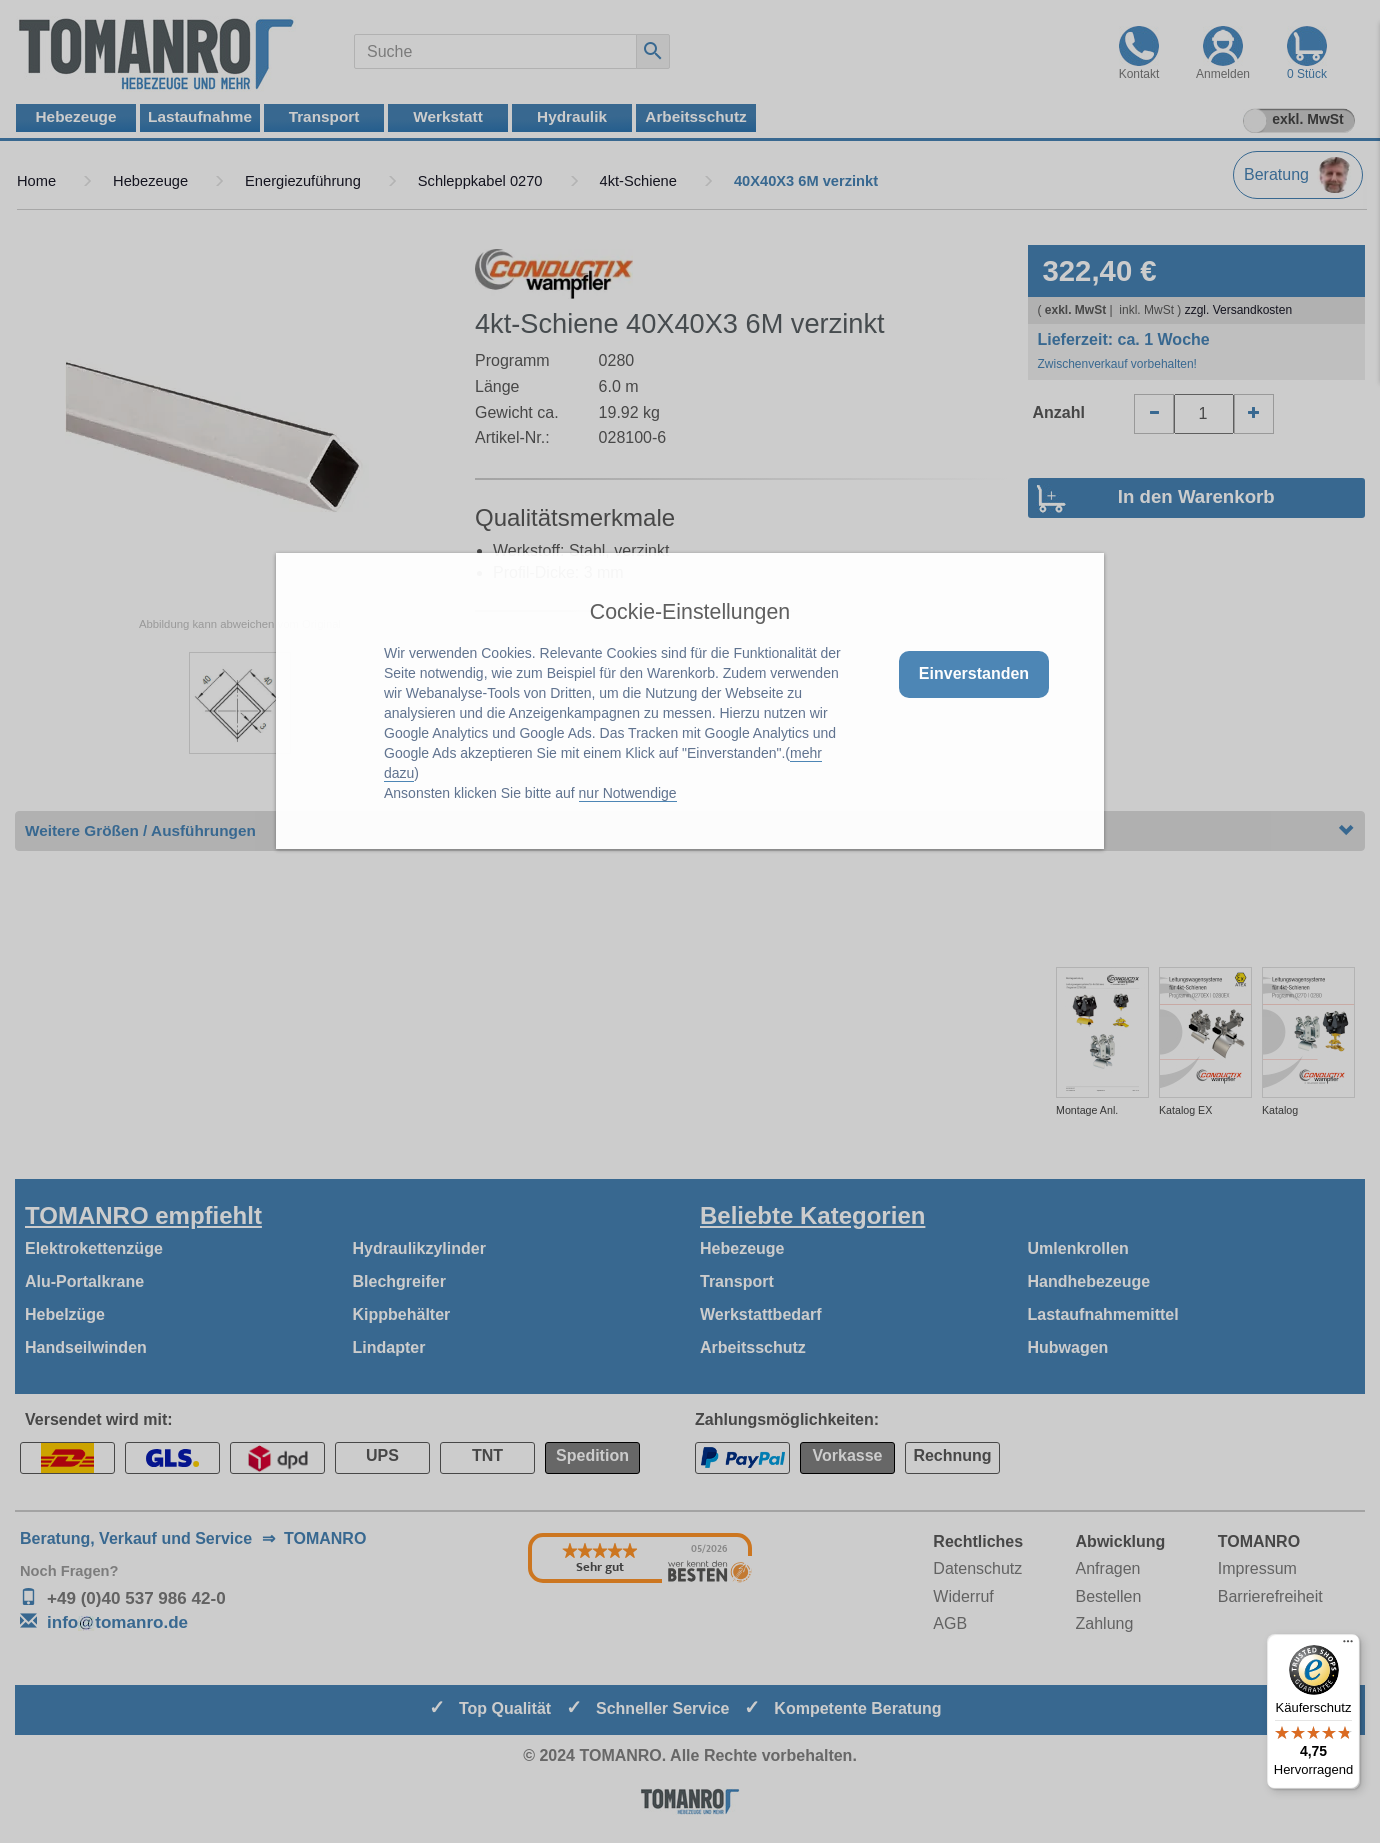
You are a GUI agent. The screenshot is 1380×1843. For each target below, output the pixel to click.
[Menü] (1348, 1646)
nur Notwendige (628, 793)
